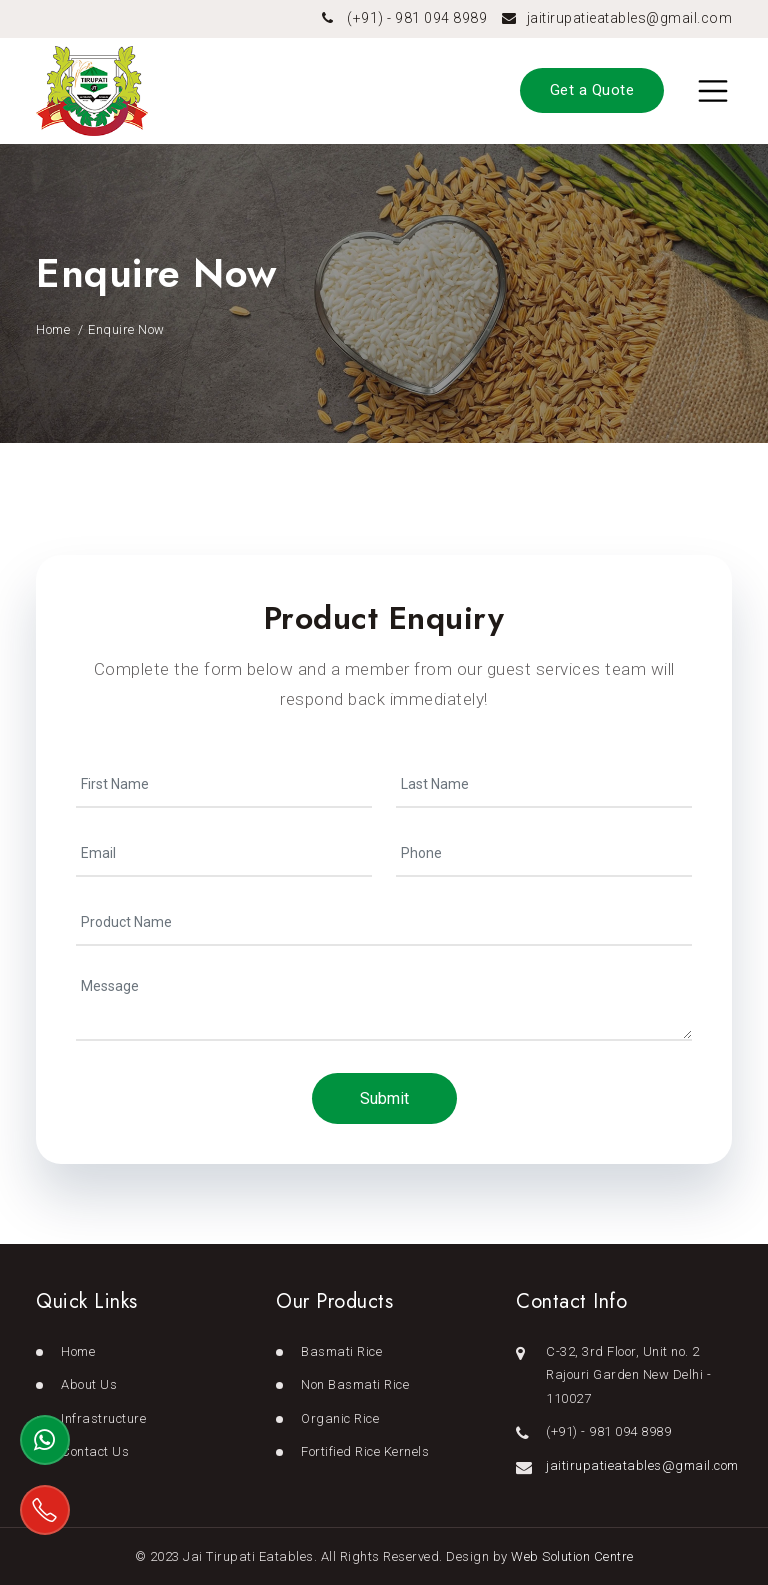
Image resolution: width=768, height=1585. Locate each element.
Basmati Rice (341, 1351)
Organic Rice (340, 1418)
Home (53, 329)
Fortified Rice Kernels (365, 1451)
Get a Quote (592, 90)
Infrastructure (103, 1418)
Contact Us (95, 1451)
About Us (89, 1384)
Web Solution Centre (572, 1556)
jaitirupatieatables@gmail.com (630, 18)
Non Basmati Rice (355, 1384)
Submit (384, 1098)
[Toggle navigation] (713, 91)
